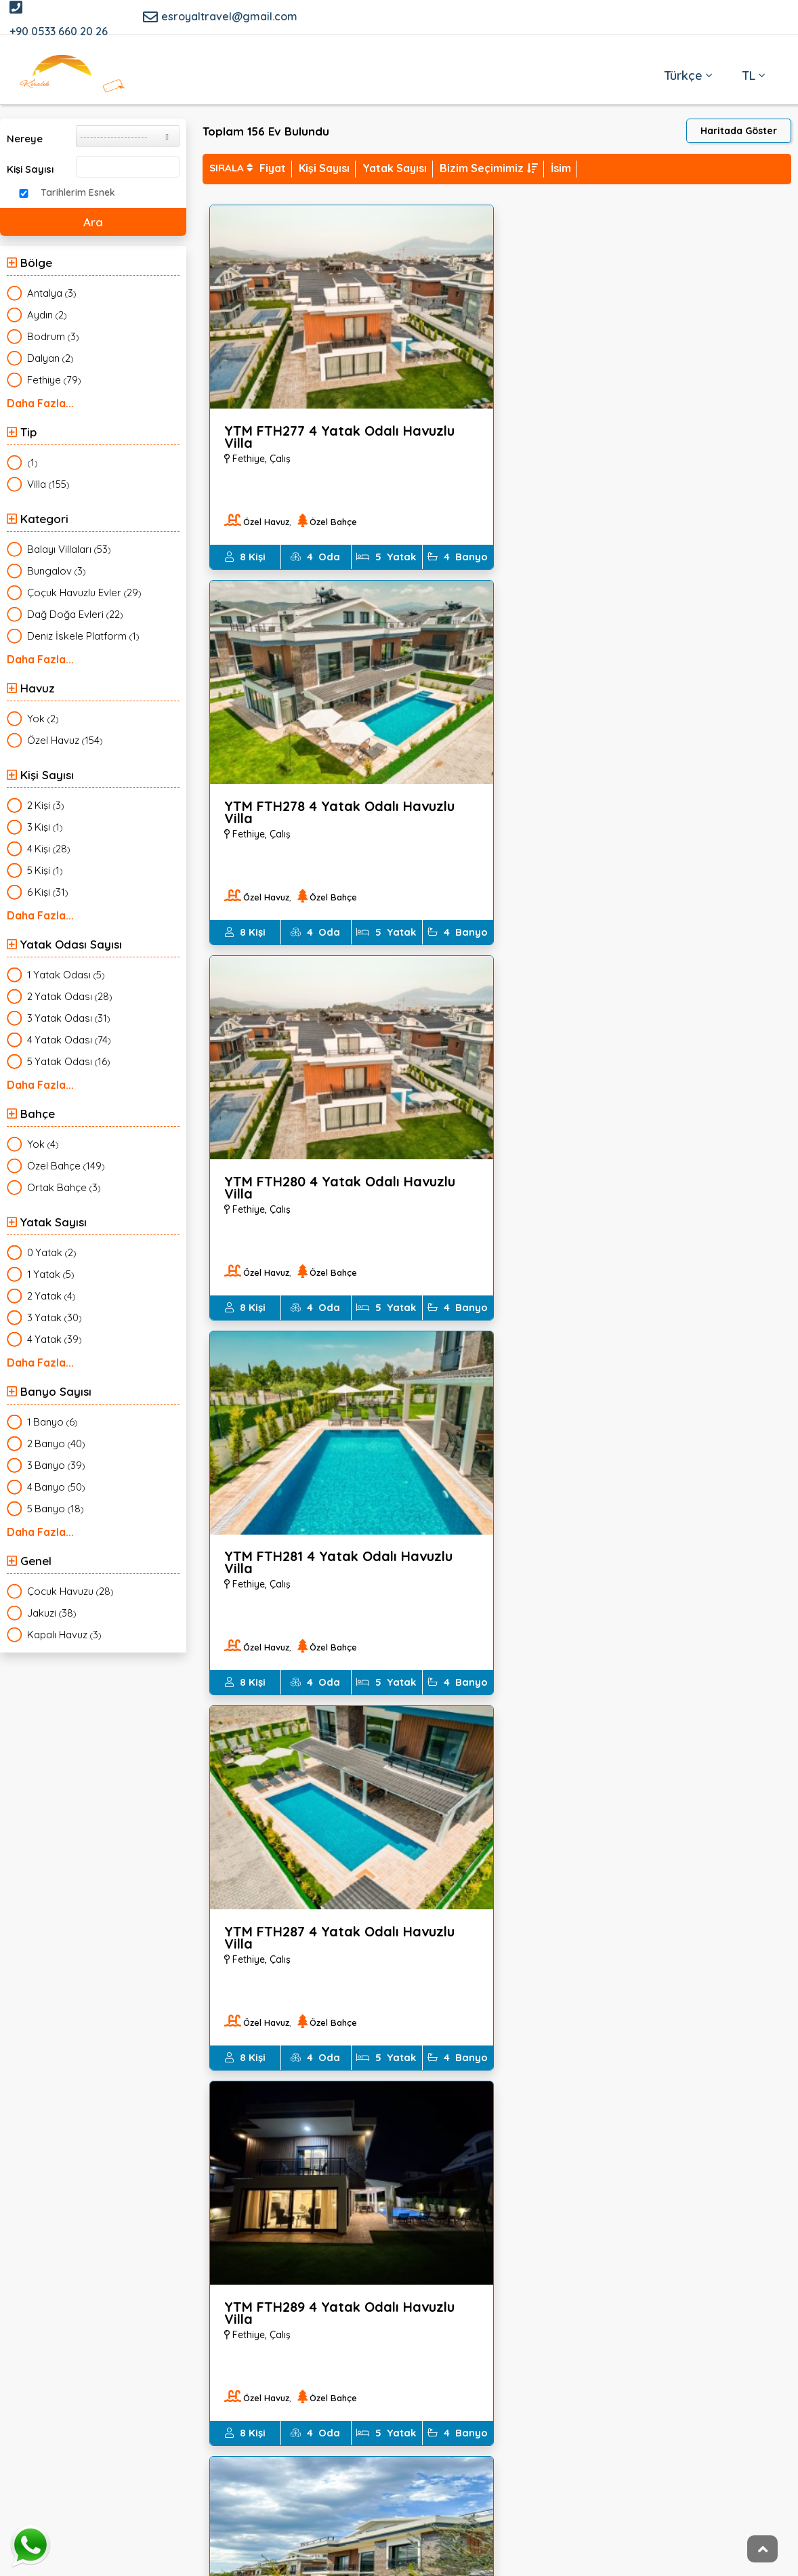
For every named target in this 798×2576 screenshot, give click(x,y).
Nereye (25, 138)
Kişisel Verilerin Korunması (617, 2252)
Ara (93, 222)
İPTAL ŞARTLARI (331, 2279)
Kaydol (658, 2442)
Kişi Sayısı (30, 169)
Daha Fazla (36, 402)
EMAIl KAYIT (594, 2326)
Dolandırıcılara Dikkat (346, 2306)
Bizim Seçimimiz (489, 168)
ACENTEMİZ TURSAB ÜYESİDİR (626, 2306)
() (52, 293)
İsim (561, 168)
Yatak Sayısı (394, 168)
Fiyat (272, 168)
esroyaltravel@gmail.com (220, 16)
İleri (784, 2114)
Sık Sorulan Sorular (599, 2279)
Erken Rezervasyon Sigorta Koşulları (383, 2333)
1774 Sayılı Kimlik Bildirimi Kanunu (372, 2252)
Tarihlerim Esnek (78, 192)
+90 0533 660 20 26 (58, 19)
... (765, 2111)
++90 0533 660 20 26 (168, 2377)
